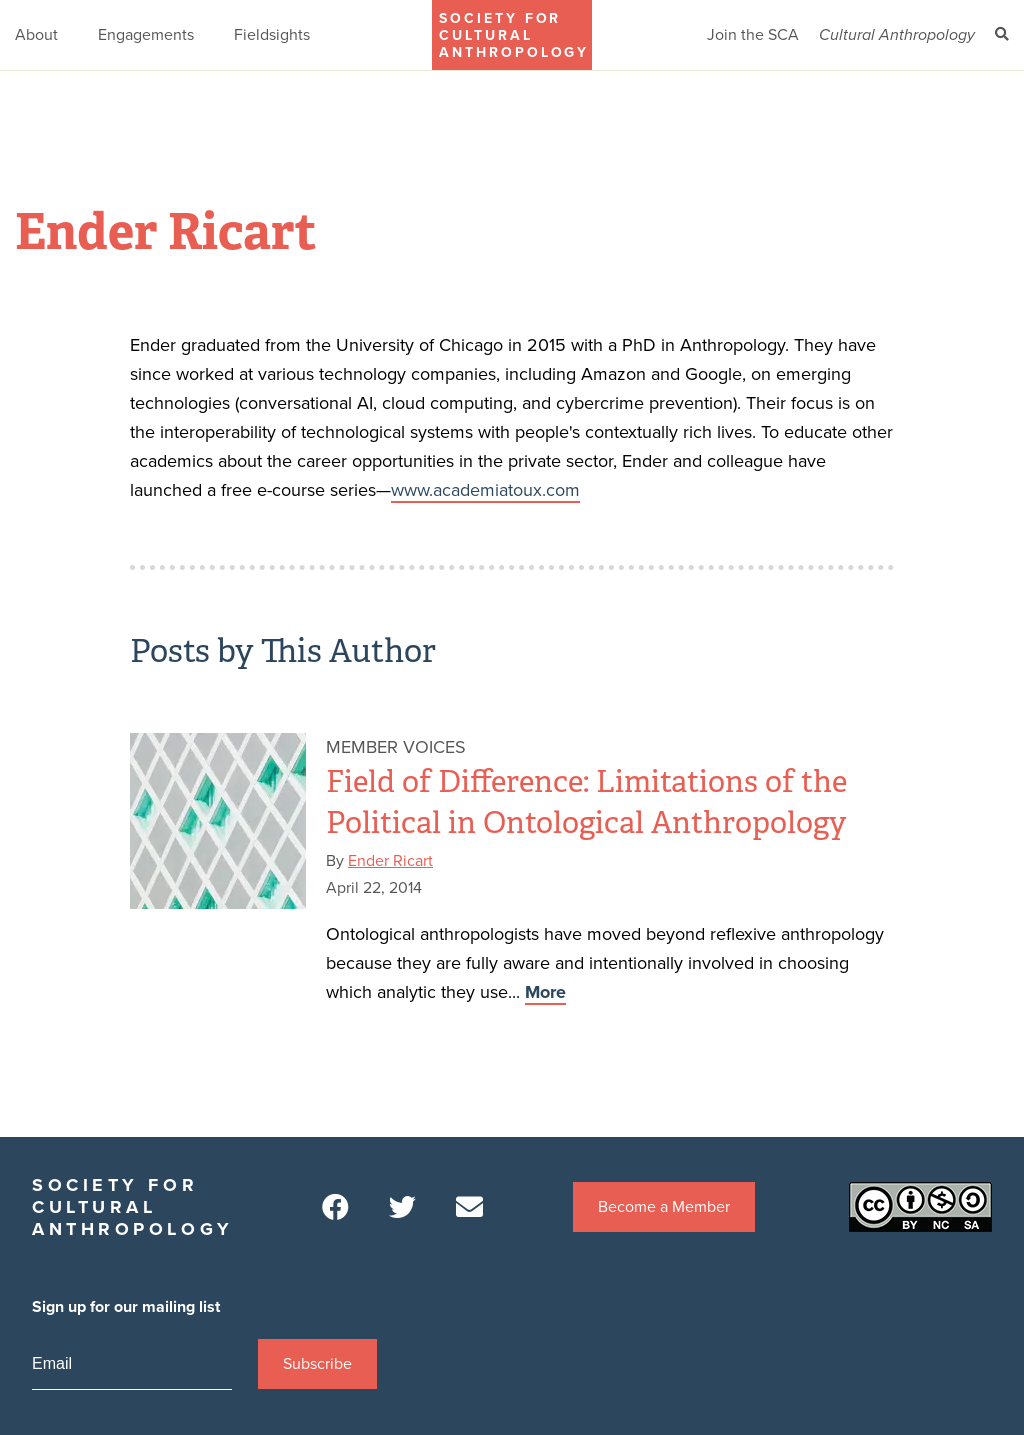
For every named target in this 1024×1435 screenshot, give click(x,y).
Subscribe (317, 1364)
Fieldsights (272, 35)
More (545, 992)
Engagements (146, 35)
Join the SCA (753, 35)
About (36, 35)
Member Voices (396, 747)
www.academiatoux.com (485, 490)
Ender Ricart (390, 861)
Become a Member (664, 1207)
